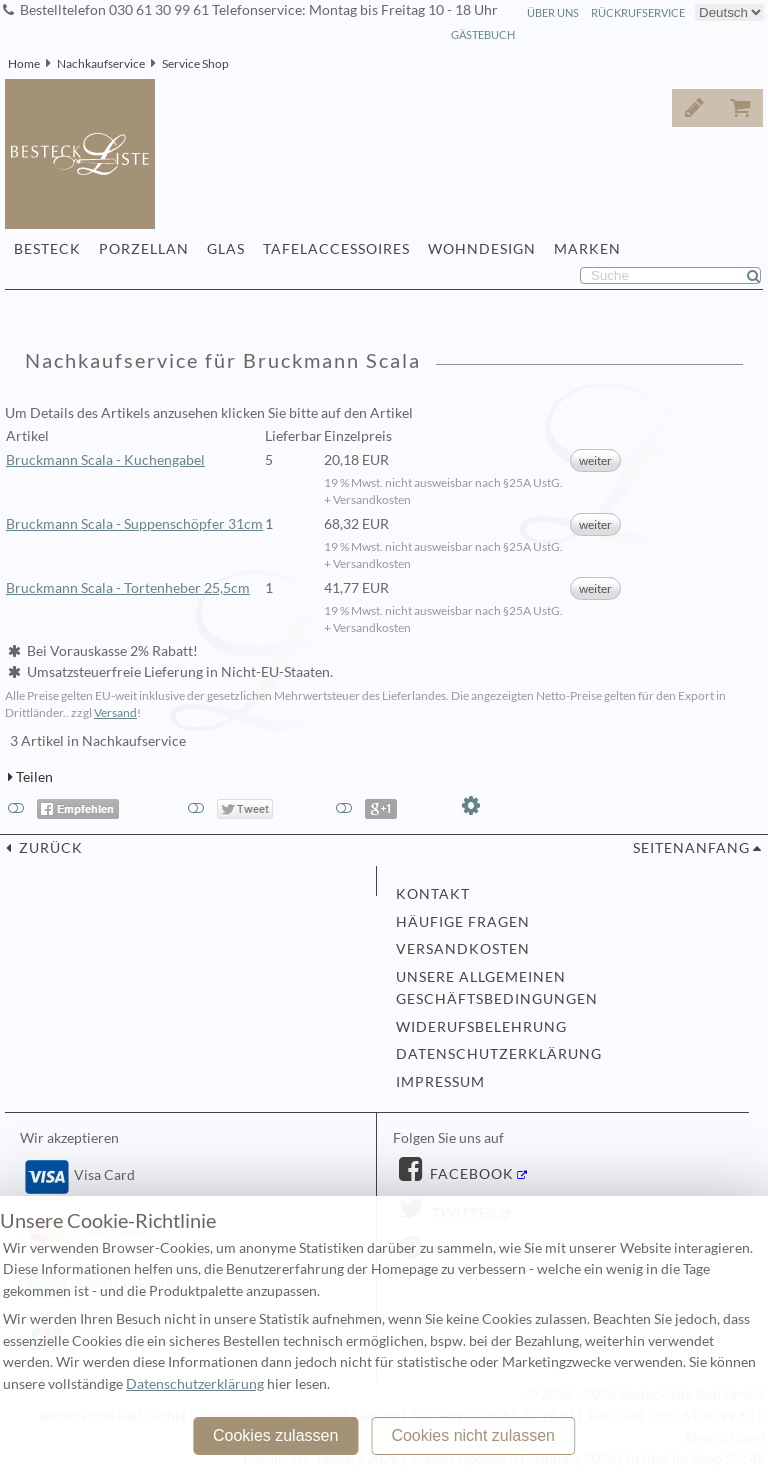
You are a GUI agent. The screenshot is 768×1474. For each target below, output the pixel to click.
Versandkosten (463, 949)
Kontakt (433, 894)
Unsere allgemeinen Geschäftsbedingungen (497, 988)
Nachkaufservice (101, 63)
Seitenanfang (691, 848)
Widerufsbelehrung (481, 1027)
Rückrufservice (638, 12)
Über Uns (553, 12)
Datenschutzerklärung (499, 1054)
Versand (115, 712)
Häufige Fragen (463, 922)
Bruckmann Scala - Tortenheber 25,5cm (128, 588)
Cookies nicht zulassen (473, 1435)
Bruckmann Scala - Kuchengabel (105, 460)
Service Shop (195, 63)
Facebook (470, 1174)
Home (24, 63)
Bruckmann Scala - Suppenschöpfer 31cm (134, 524)
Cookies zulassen (275, 1435)
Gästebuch (483, 34)
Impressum (440, 1082)
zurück (49, 848)
